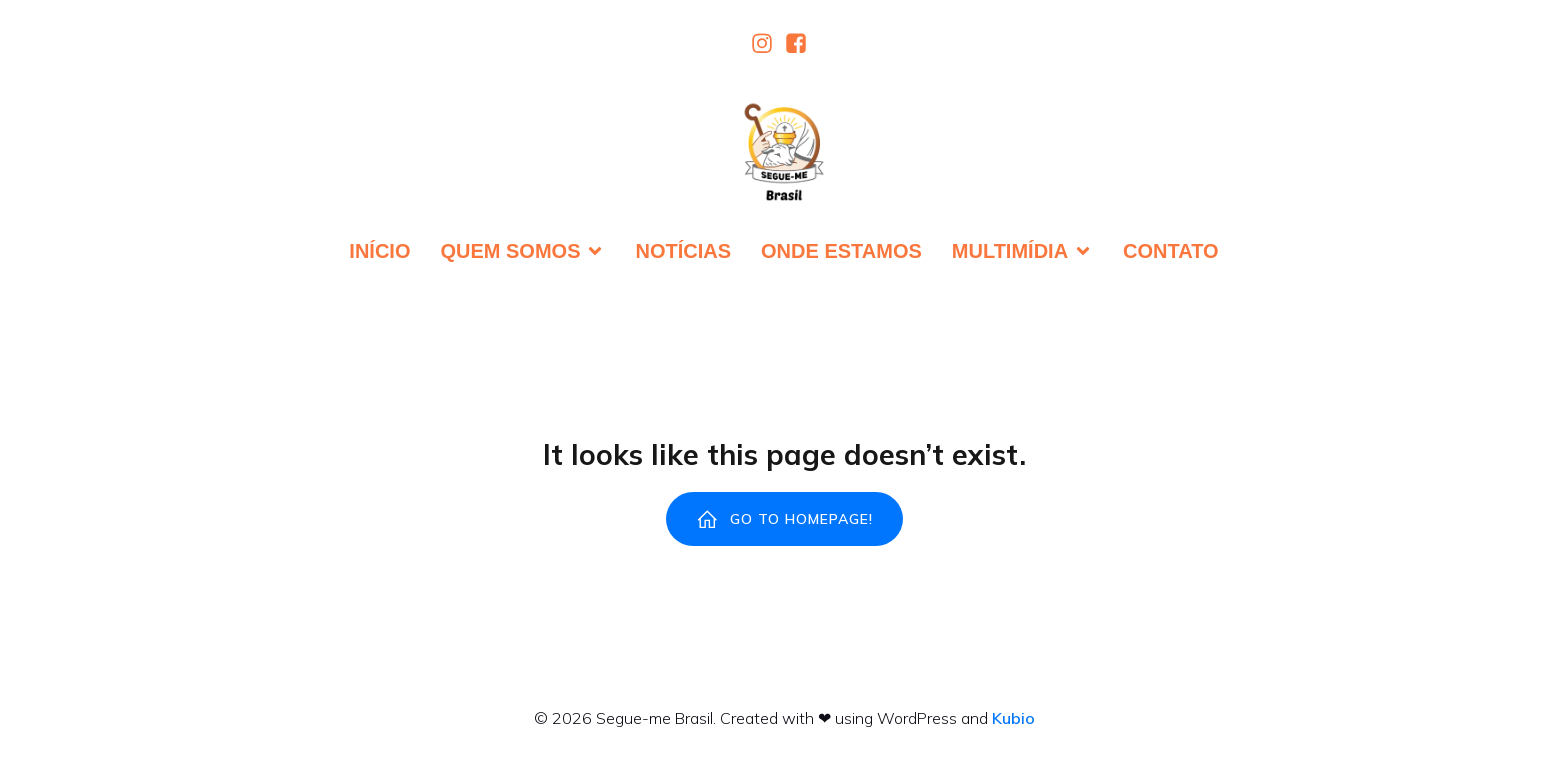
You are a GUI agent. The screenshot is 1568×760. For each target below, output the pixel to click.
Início (379, 251)
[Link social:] (767, 43)
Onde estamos (841, 251)
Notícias (683, 251)
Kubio (1013, 718)
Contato (1171, 251)
